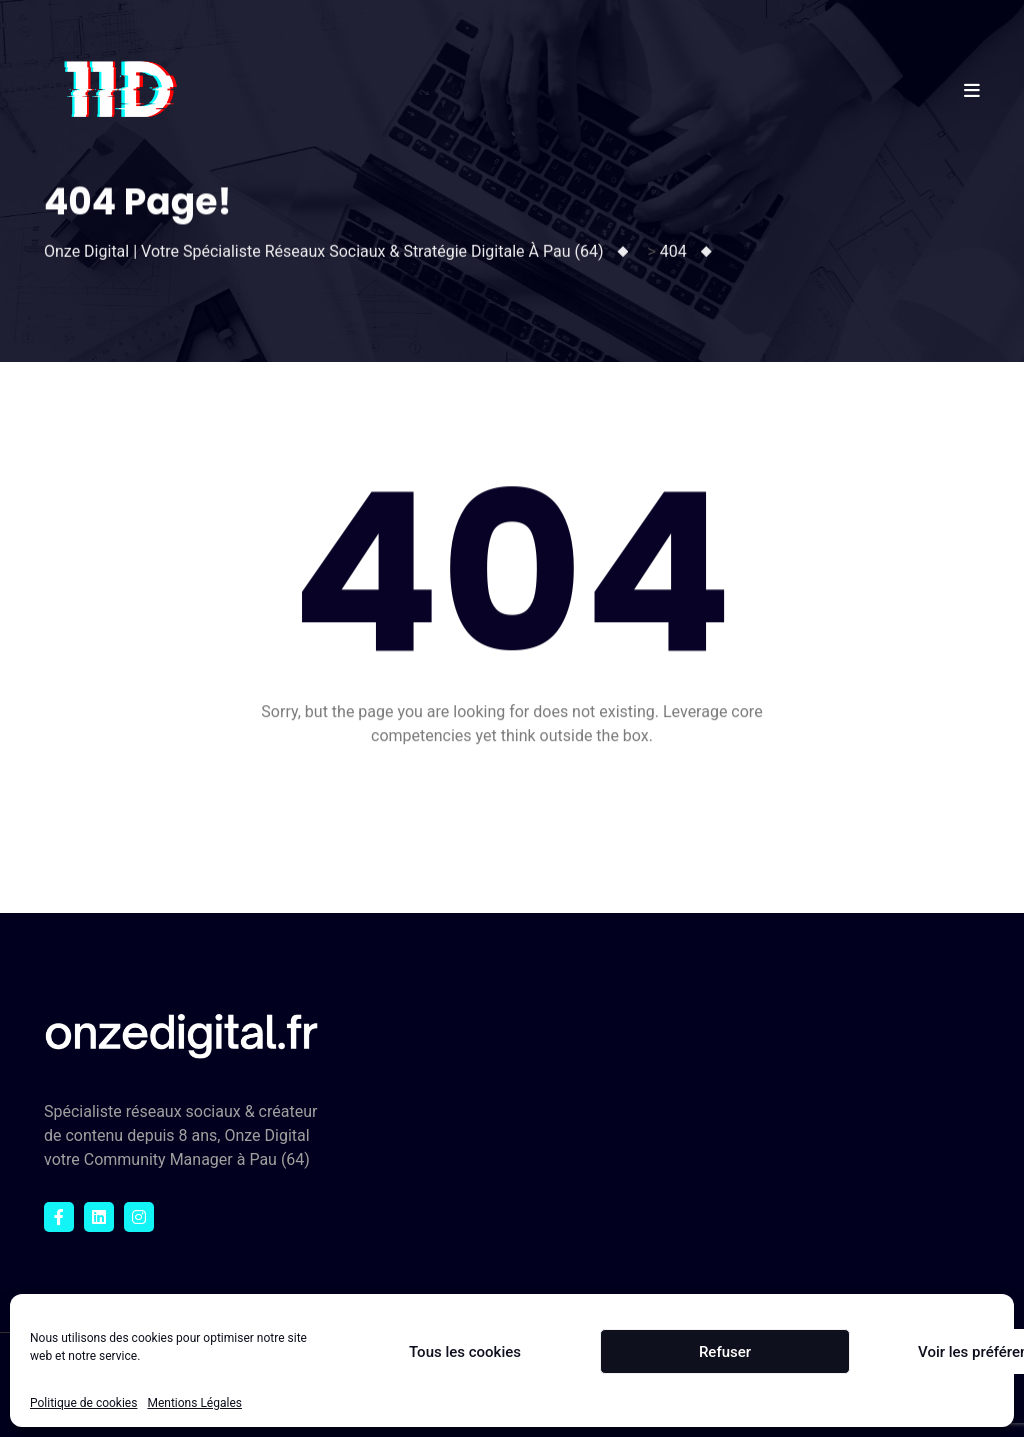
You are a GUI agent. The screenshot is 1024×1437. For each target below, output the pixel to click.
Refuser (725, 1352)
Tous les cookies (465, 1352)
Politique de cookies (83, 1403)
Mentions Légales (194, 1403)
